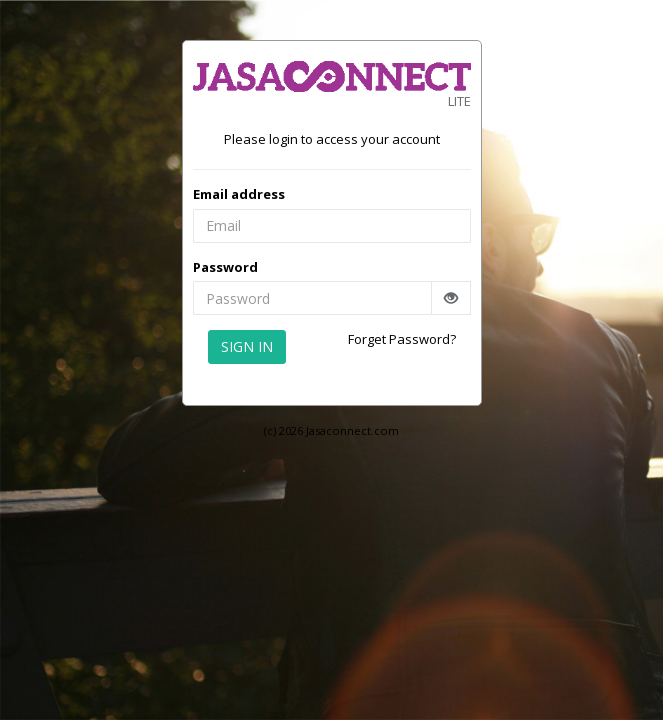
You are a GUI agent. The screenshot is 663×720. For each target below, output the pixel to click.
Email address (239, 194)
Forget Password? (402, 339)
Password (225, 267)
